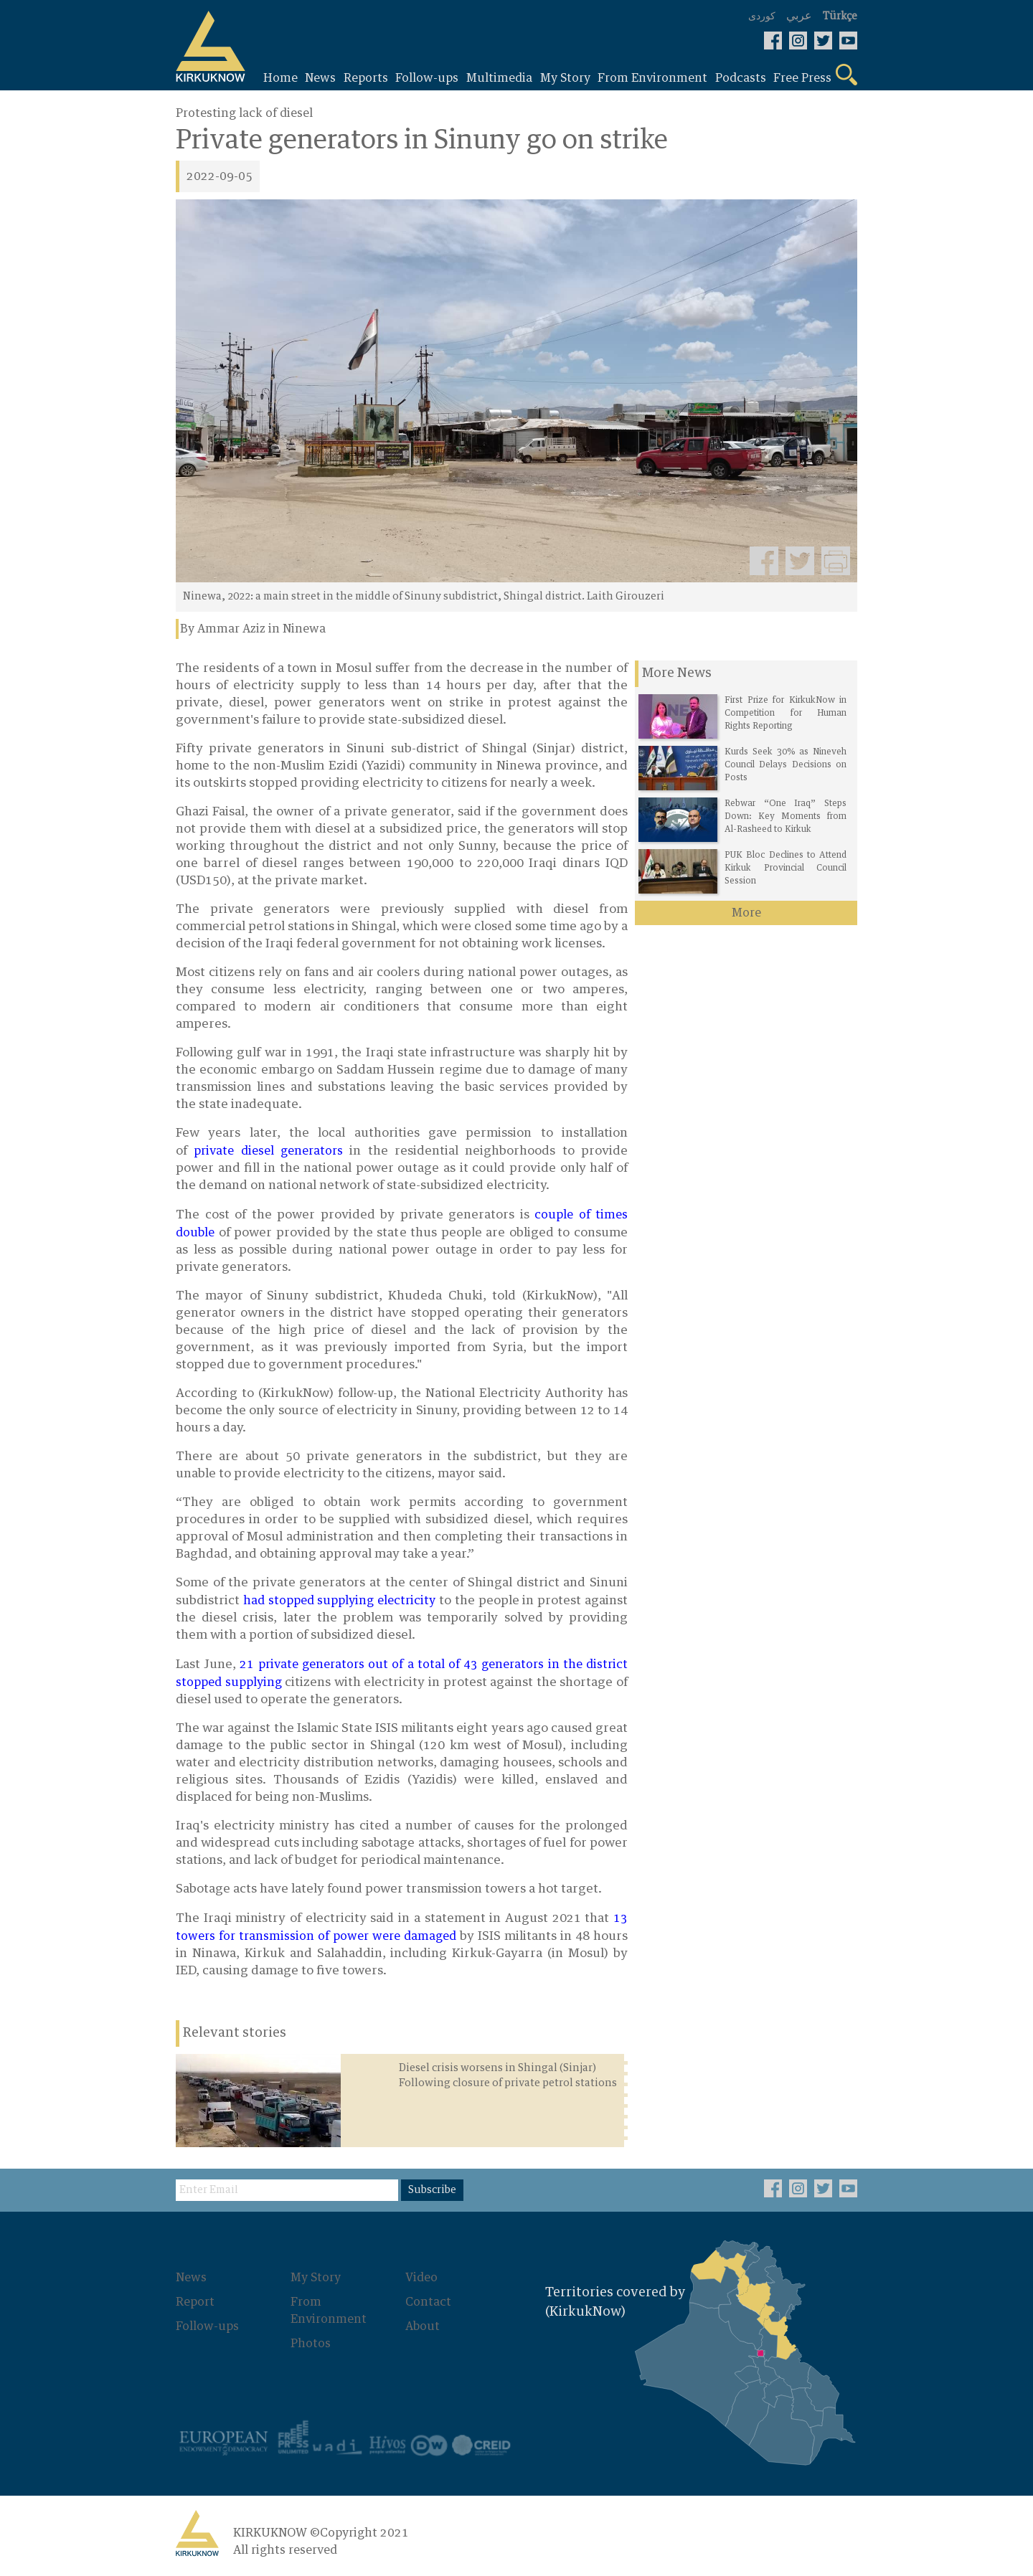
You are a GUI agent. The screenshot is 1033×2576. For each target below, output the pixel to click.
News (191, 2277)
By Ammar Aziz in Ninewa (253, 629)
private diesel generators (268, 1151)
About (422, 2326)
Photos (311, 2343)
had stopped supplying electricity (339, 1600)
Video (421, 2277)
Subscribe (432, 2190)
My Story (316, 2277)
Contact (428, 2302)
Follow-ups (207, 2326)
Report (195, 2302)
